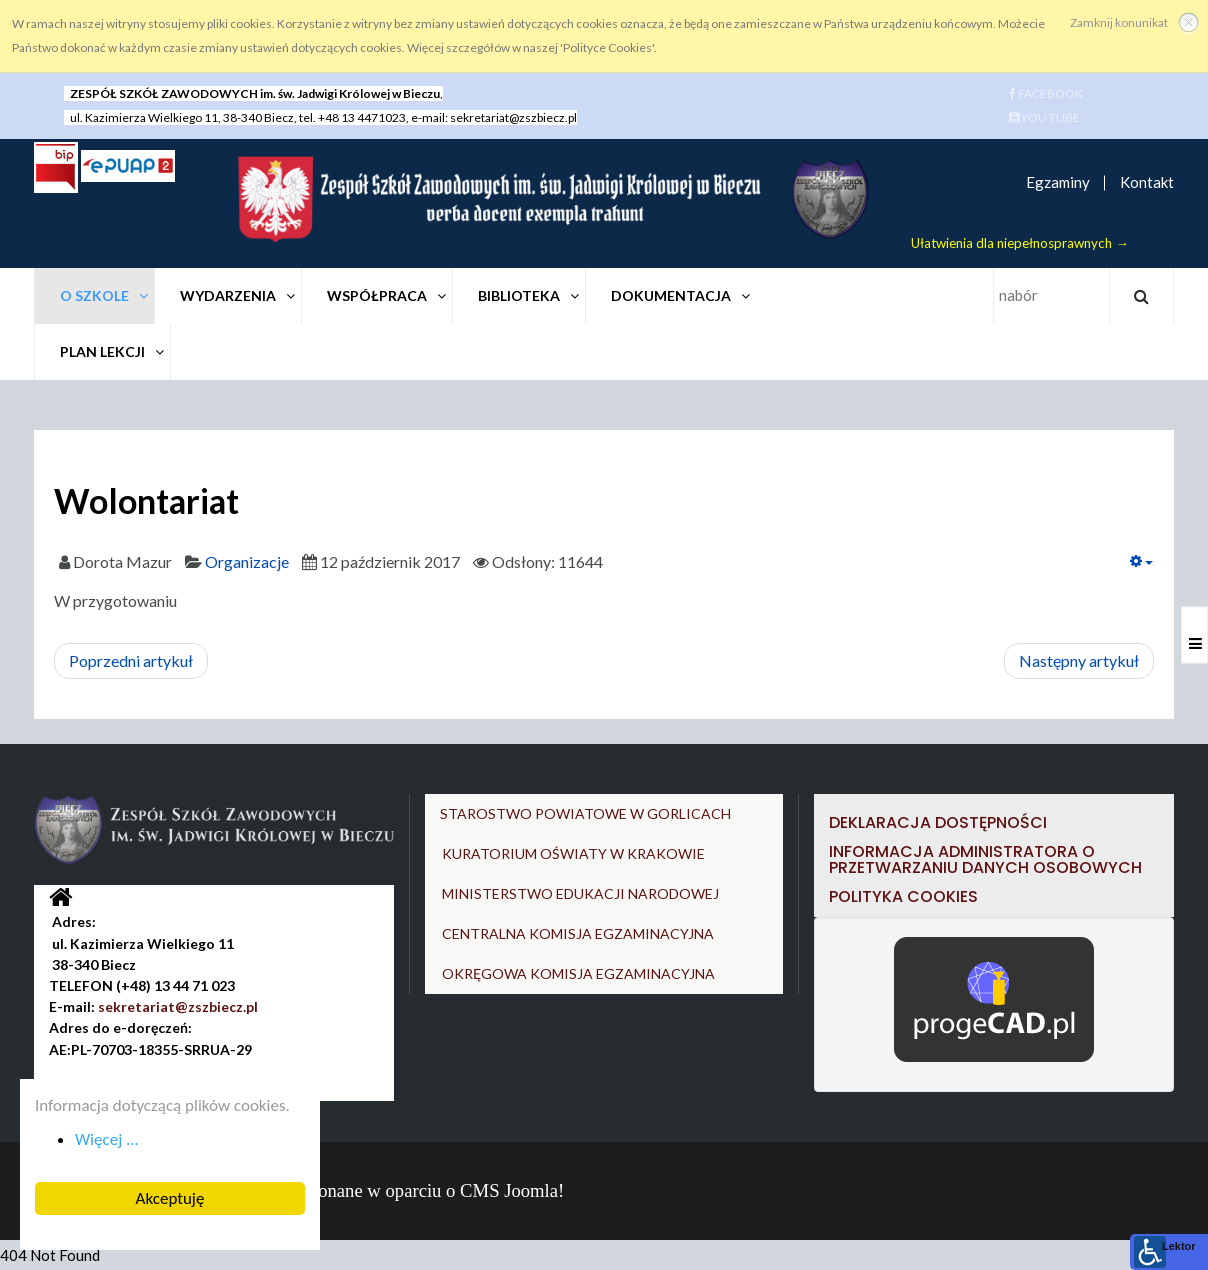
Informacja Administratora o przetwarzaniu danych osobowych (985, 859)
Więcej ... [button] (106, 1139)
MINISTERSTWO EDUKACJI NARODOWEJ (580, 893)
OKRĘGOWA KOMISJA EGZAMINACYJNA (578, 973)
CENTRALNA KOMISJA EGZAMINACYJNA (578, 933)
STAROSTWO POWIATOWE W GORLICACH (585, 813)
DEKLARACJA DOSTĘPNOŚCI (940, 822)
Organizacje (247, 561)
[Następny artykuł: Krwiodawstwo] (1079, 661)
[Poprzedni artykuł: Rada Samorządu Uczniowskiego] (131, 661)
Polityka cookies (903, 896)
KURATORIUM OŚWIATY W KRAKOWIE (573, 853)
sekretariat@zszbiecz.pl (513, 117)
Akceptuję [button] (169, 1198)
